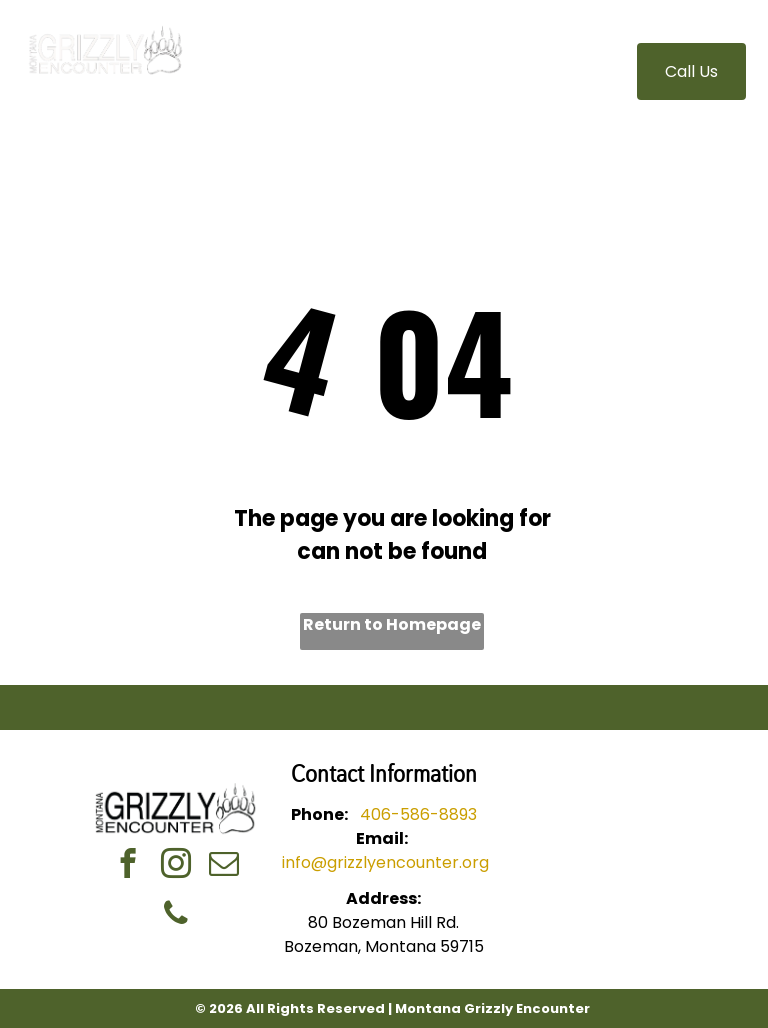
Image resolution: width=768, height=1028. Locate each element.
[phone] (176, 916)
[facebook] (128, 866)
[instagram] (176, 866)
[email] (224, 866)
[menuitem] (305, 60)
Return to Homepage (392, 624)
